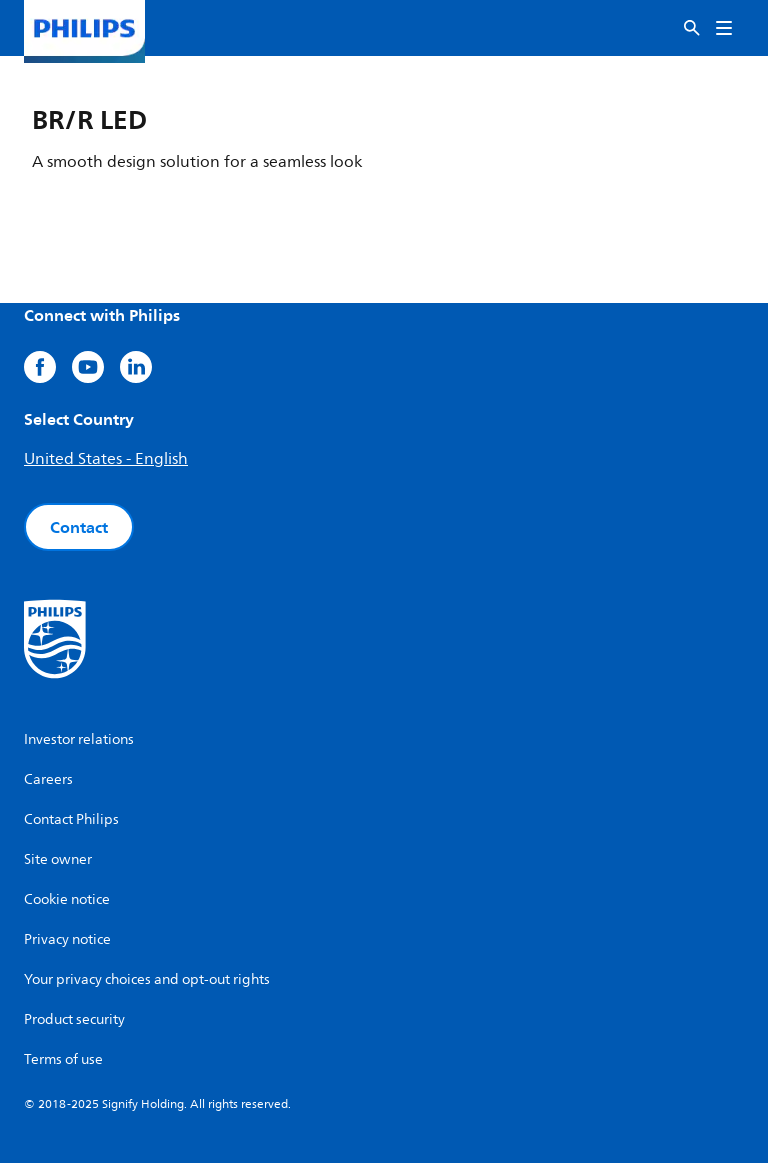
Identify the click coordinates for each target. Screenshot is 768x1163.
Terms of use (63, 1059)
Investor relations (79, 739)
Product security (74, 1019)
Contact (79, 527)
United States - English (106, 459)
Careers (48, 779)
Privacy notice (67, 939)
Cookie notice (67, 899)
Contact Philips (71, 819)
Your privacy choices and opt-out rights (147, 979)
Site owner (58, 859)
